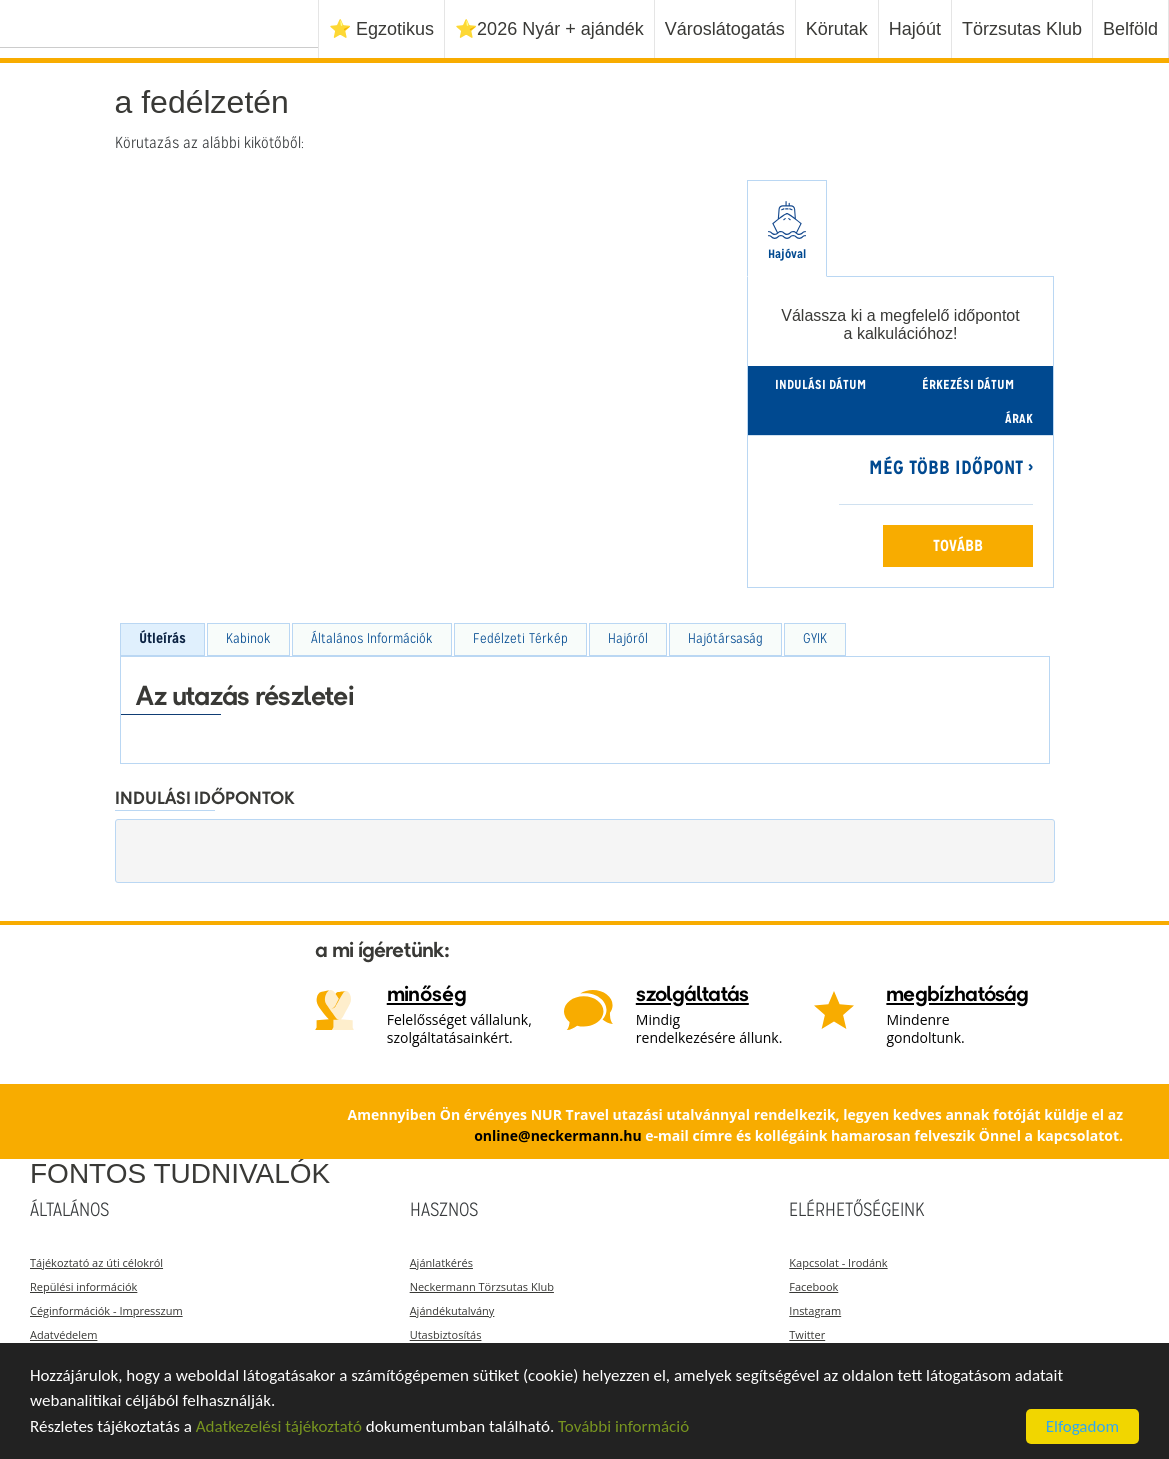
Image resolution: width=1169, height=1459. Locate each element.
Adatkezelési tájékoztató (279, 1426)
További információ (623, 1426)
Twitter (807, 1334)
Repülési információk (83, 1286)
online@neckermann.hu (557, 1135)
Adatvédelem (63, 1334)
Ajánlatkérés (441, 1262)
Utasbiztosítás (446, 1334)
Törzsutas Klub (1022, 29)
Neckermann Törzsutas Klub (482, 1286)
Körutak (837, 29)
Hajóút (915, 29)
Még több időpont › (951, 469)
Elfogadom (1082, 1426)
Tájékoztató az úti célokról (96, 1262)
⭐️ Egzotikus (381, 29)
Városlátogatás (725, 29)
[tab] (787, 228)
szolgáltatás (692, 995)
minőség (427, 995)
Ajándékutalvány (452, 1310)
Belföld (1130, 29)
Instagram (815, 1310)
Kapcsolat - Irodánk (838, 1262)
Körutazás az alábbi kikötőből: (209, 144)
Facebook (813, 1286)
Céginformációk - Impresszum (106, 1310)
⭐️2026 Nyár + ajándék (549, 29)
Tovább (958, 547)
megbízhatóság (957, 995)
